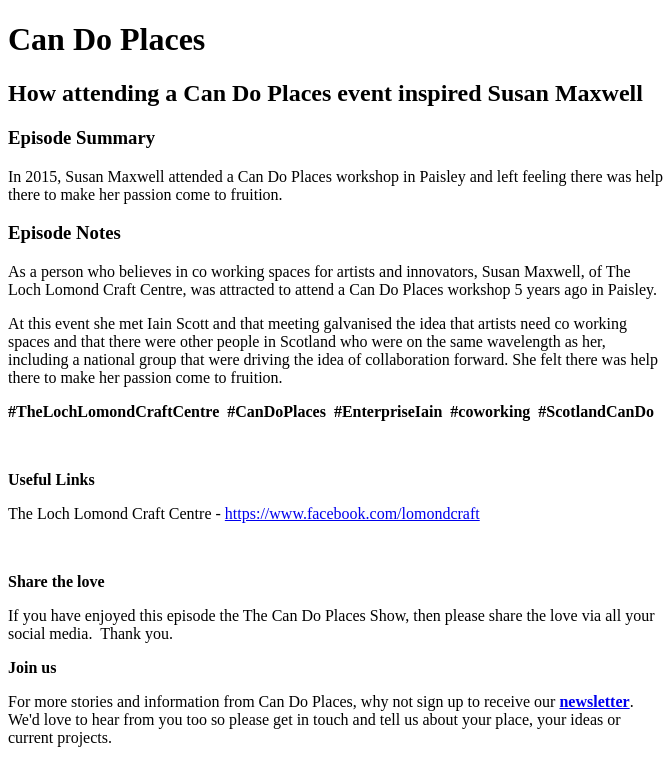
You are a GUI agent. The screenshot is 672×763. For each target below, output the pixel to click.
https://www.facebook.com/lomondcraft (352, 513)
